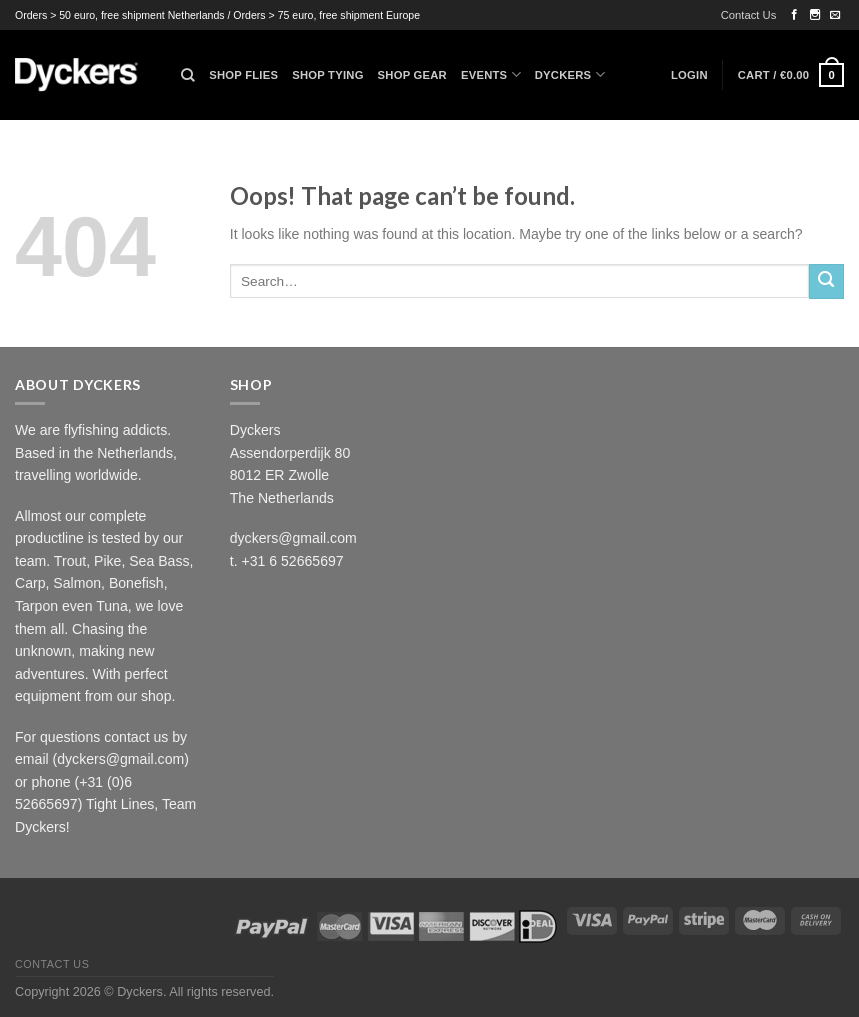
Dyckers (570, 74)
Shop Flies (243, 75)
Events (491, 74)
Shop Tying (327, 75)
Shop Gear (412, 75)
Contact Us (749, 15)
